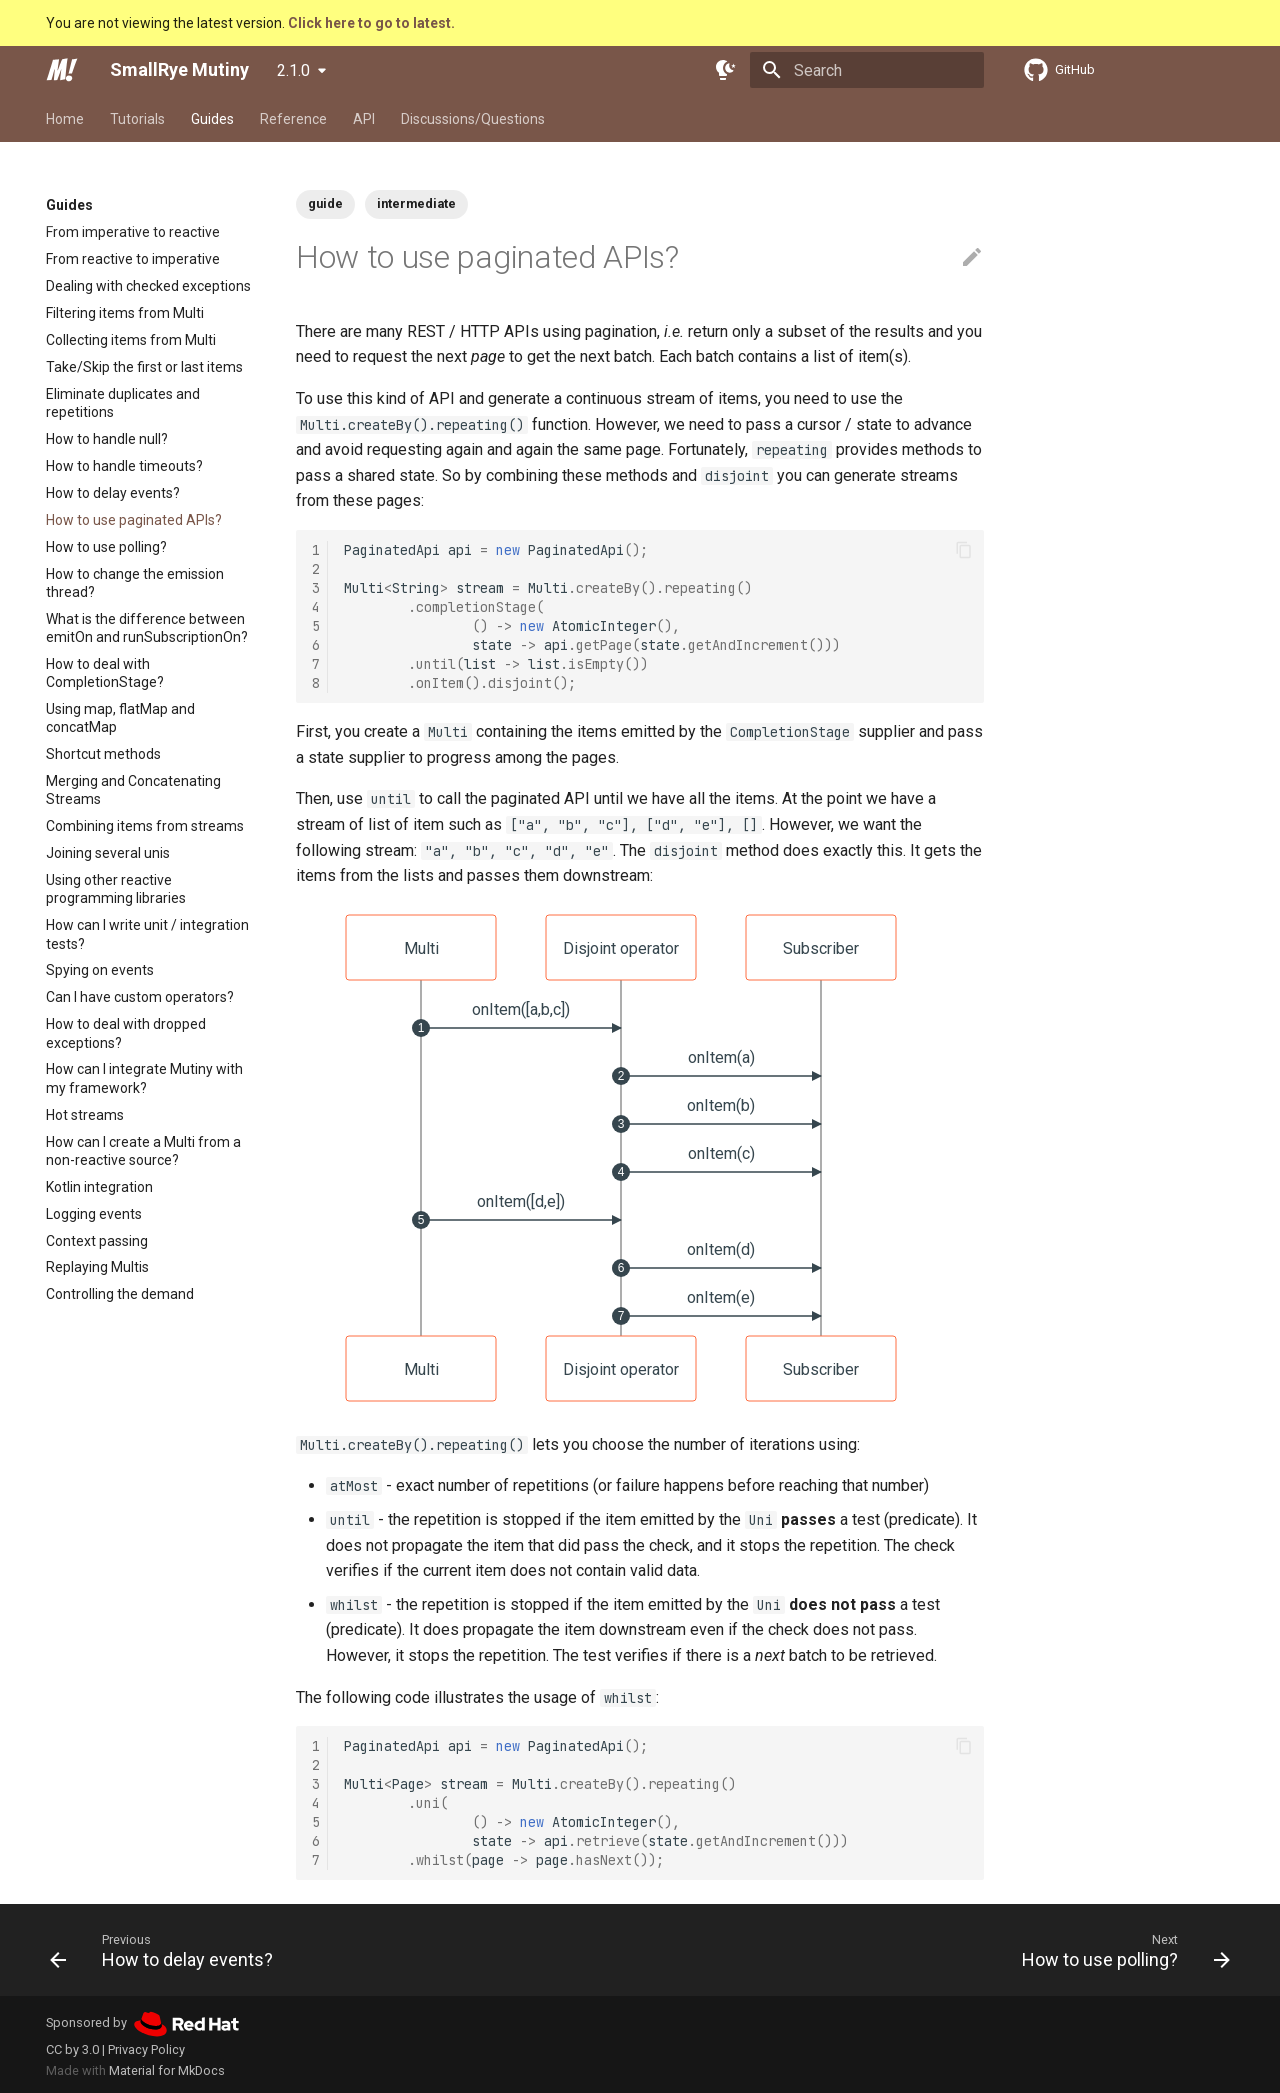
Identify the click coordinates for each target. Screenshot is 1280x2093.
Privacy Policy (146, 2049)
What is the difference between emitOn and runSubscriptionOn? (147, 628)
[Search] (867, 70)
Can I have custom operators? (140, 997)
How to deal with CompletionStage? (105, 673)
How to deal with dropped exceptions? (126, 1033)
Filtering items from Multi (125, 313)
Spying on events (100, 970)
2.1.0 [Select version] (293, 70)
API (364, 119)
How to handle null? (107, 439)
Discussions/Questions (473, 119)
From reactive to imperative (133, 259)
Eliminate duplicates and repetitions (123, 403)
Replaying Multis (97, 1267)
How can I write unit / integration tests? (147, 934)
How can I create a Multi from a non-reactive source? (143, 1151)
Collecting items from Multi (131, 340)
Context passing (97, 1241)
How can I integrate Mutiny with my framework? (144, 1078)
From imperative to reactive (133, 232)
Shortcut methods (103, 754)
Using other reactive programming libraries (116, 889)
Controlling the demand (120, 1294)
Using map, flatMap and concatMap (120, 718)
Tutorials (137, 119)
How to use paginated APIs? (134, 520)
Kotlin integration (99, 1187)
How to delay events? (113, 493)
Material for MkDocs (167, 2070)
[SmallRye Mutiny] (62, 70)
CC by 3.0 (72, 2049)
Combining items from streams (145, 826)
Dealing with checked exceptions (148, 286)
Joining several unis (108, 853)
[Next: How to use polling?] (1120, 1950)
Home (65, 119)
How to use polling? (106, 547)
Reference (293, 119)
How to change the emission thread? (135, 583)
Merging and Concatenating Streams (133, 790)
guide (325, 203)
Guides (212, 119)
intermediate (416, 203)
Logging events (94, 1214)
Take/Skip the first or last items (144, 367)
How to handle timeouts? (124, 466)
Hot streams (85, 1115)
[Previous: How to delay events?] (167, 1950)
